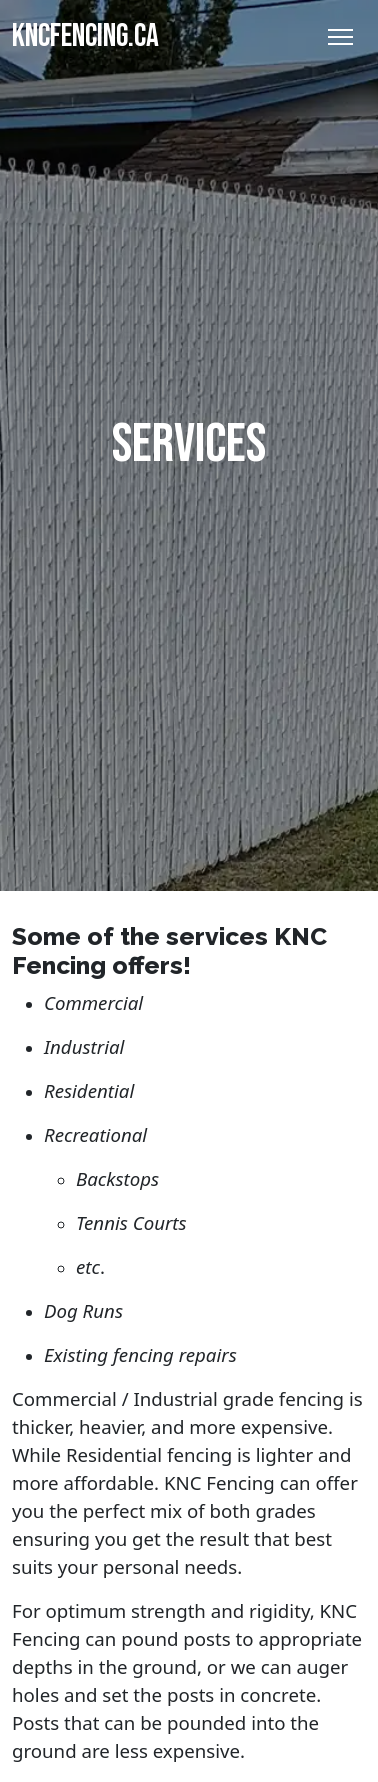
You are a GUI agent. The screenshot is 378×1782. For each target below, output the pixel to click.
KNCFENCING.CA (85, 36)
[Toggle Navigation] (340, 37)
